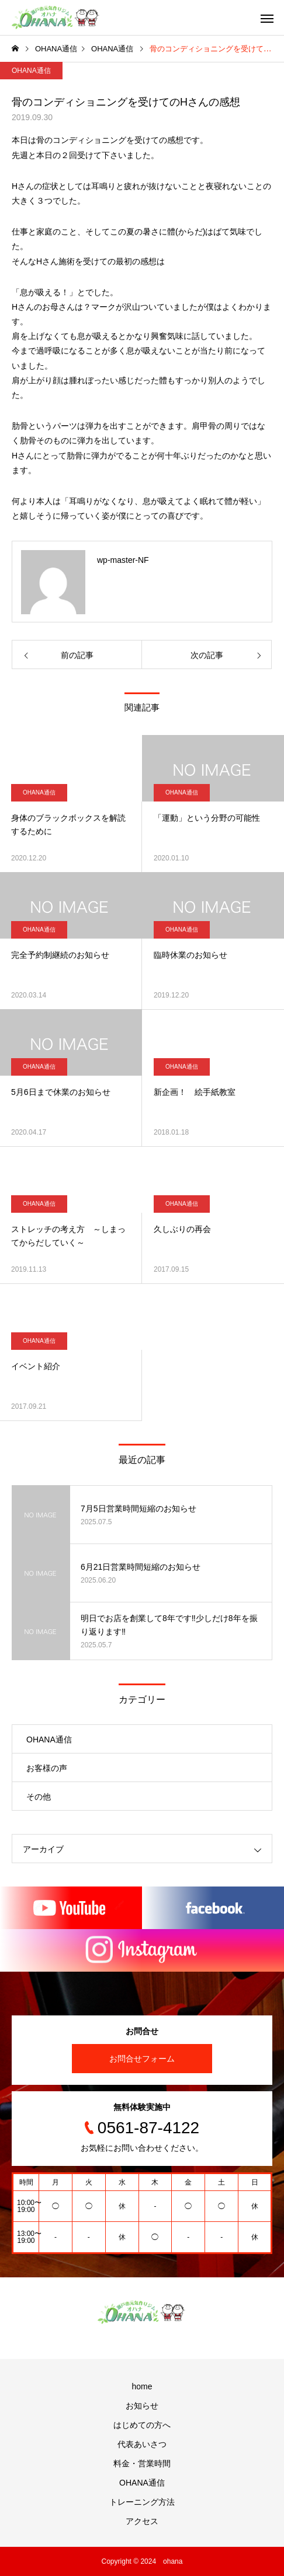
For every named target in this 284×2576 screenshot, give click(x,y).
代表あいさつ (142, 2444)
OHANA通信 (31, 70)
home (141, 2386)
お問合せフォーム (142, 2058)
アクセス (142, 2521)
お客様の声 (46, 1768)
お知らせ (142, 2405)
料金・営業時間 (142, 2463)
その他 (38, 1796)
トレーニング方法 (142, 2502)
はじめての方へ (142, 2425)
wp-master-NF (123, 560)
